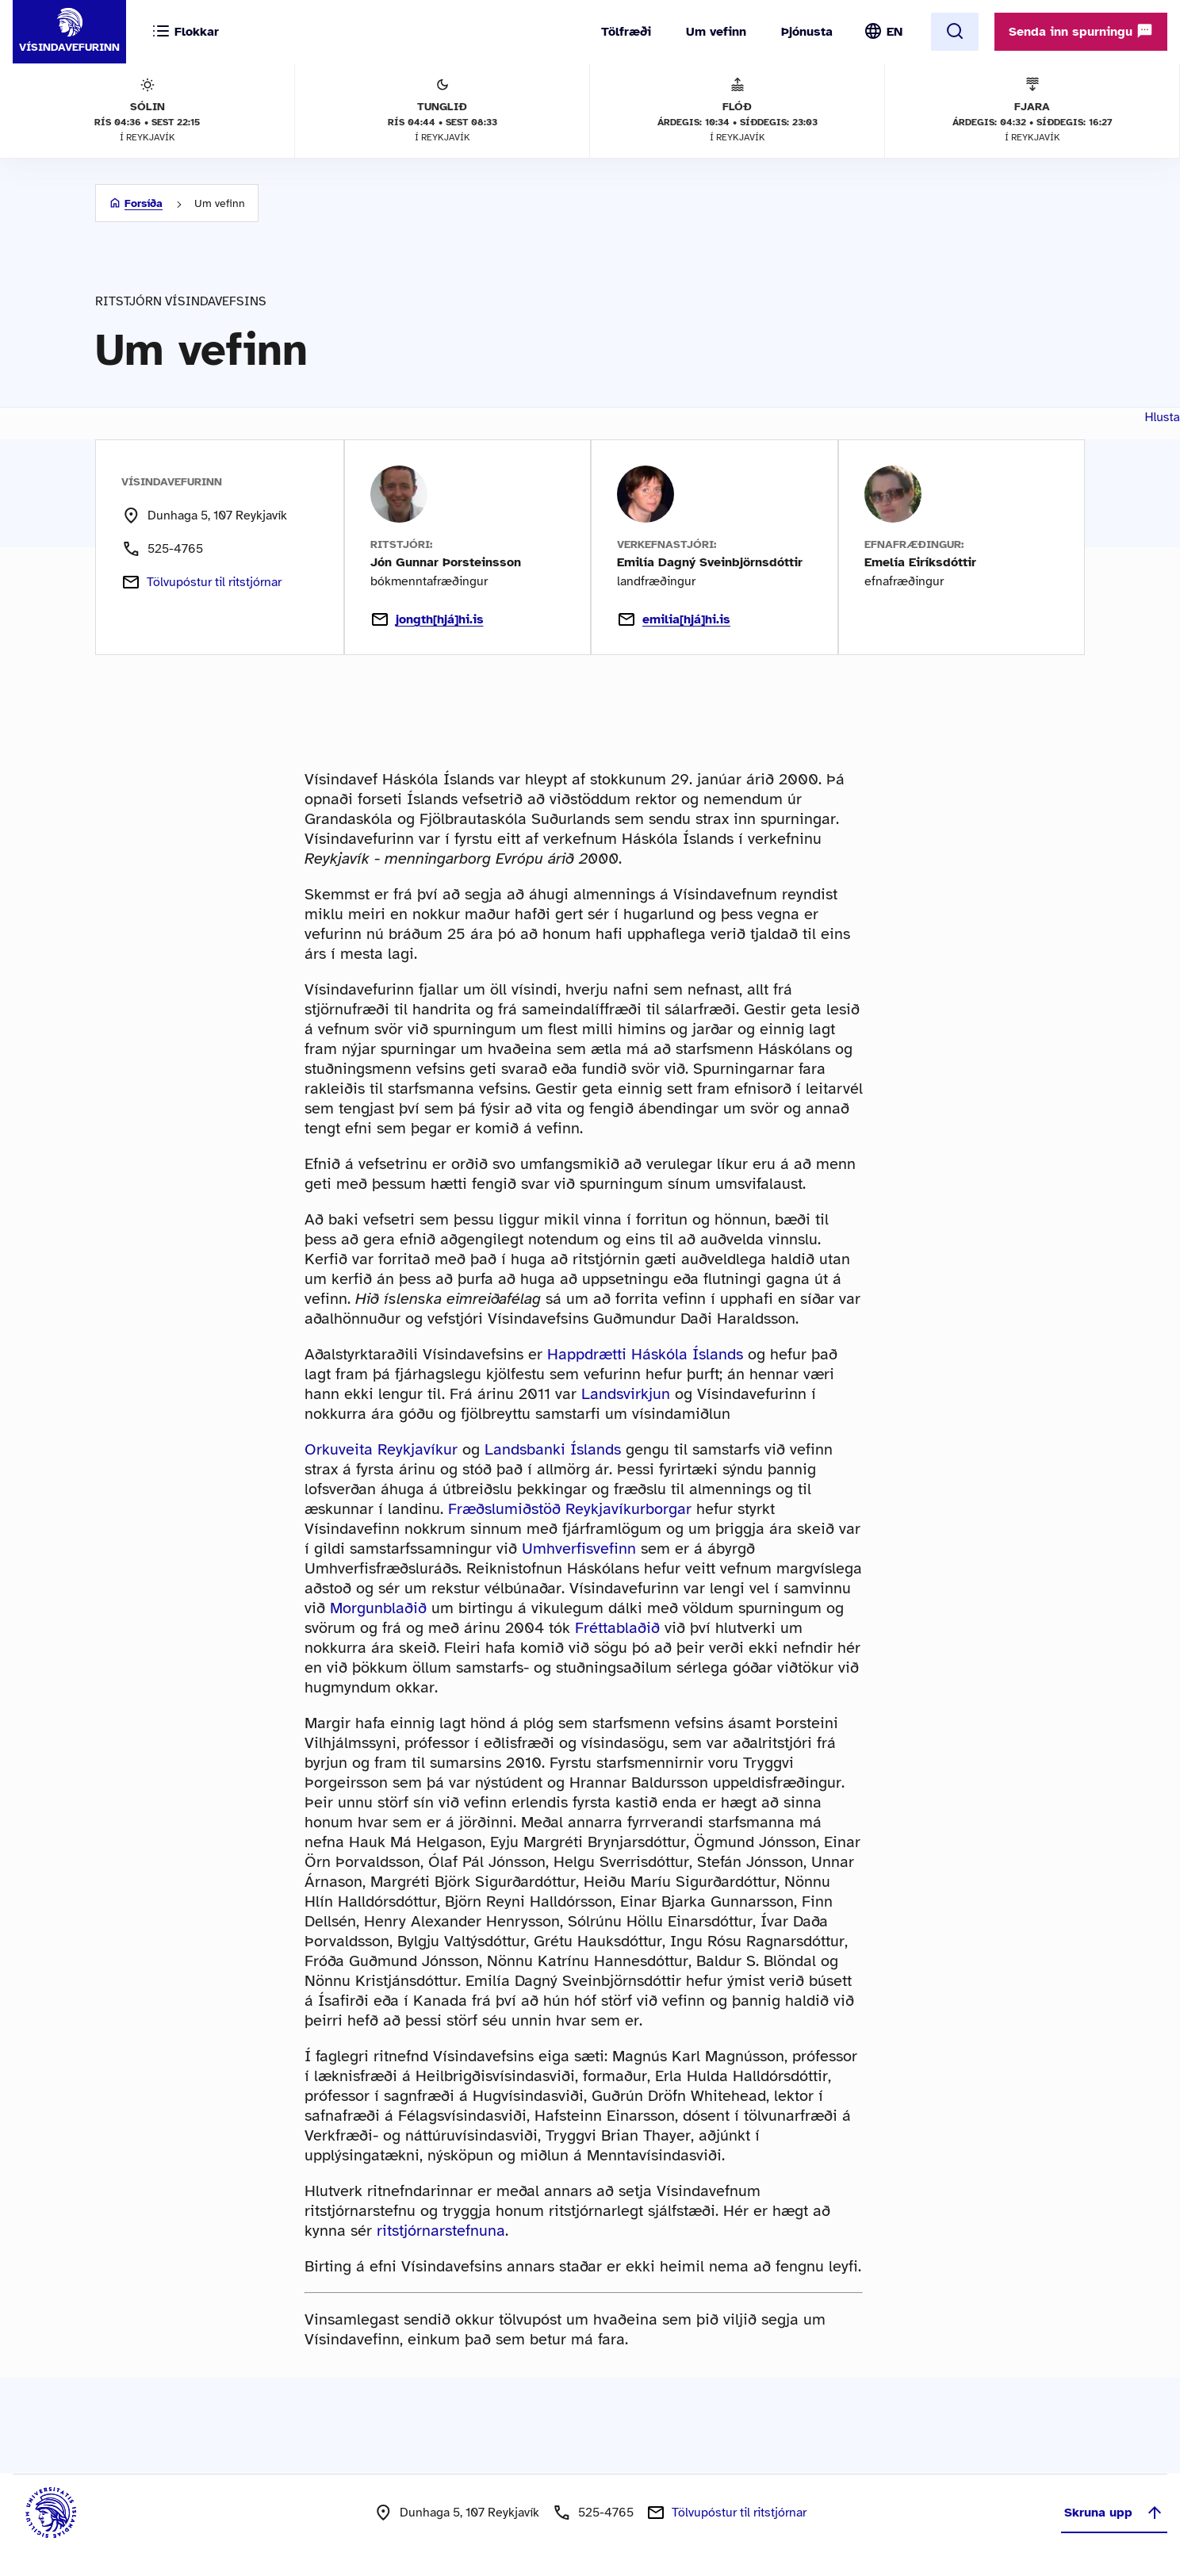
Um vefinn (716, 32)
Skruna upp (1114, 2512)
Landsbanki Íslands (553, 1449)
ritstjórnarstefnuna (441, 2231)
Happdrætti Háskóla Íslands (645, 1354)
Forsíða (144, 203)
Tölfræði (626, 32)
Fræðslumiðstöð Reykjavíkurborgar (570, 1509)
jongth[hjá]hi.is (427, 619)
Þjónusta (807, 32)
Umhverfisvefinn (579, 1548)
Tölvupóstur (214, 582)
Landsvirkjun (625, 1394)
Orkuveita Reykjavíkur (381, 1449)
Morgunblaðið (378, 1608)
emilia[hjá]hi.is (673, 619)
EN (894, 32)
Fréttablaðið (617, 1628)
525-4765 (175, 549)
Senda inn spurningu (1081, 31)
